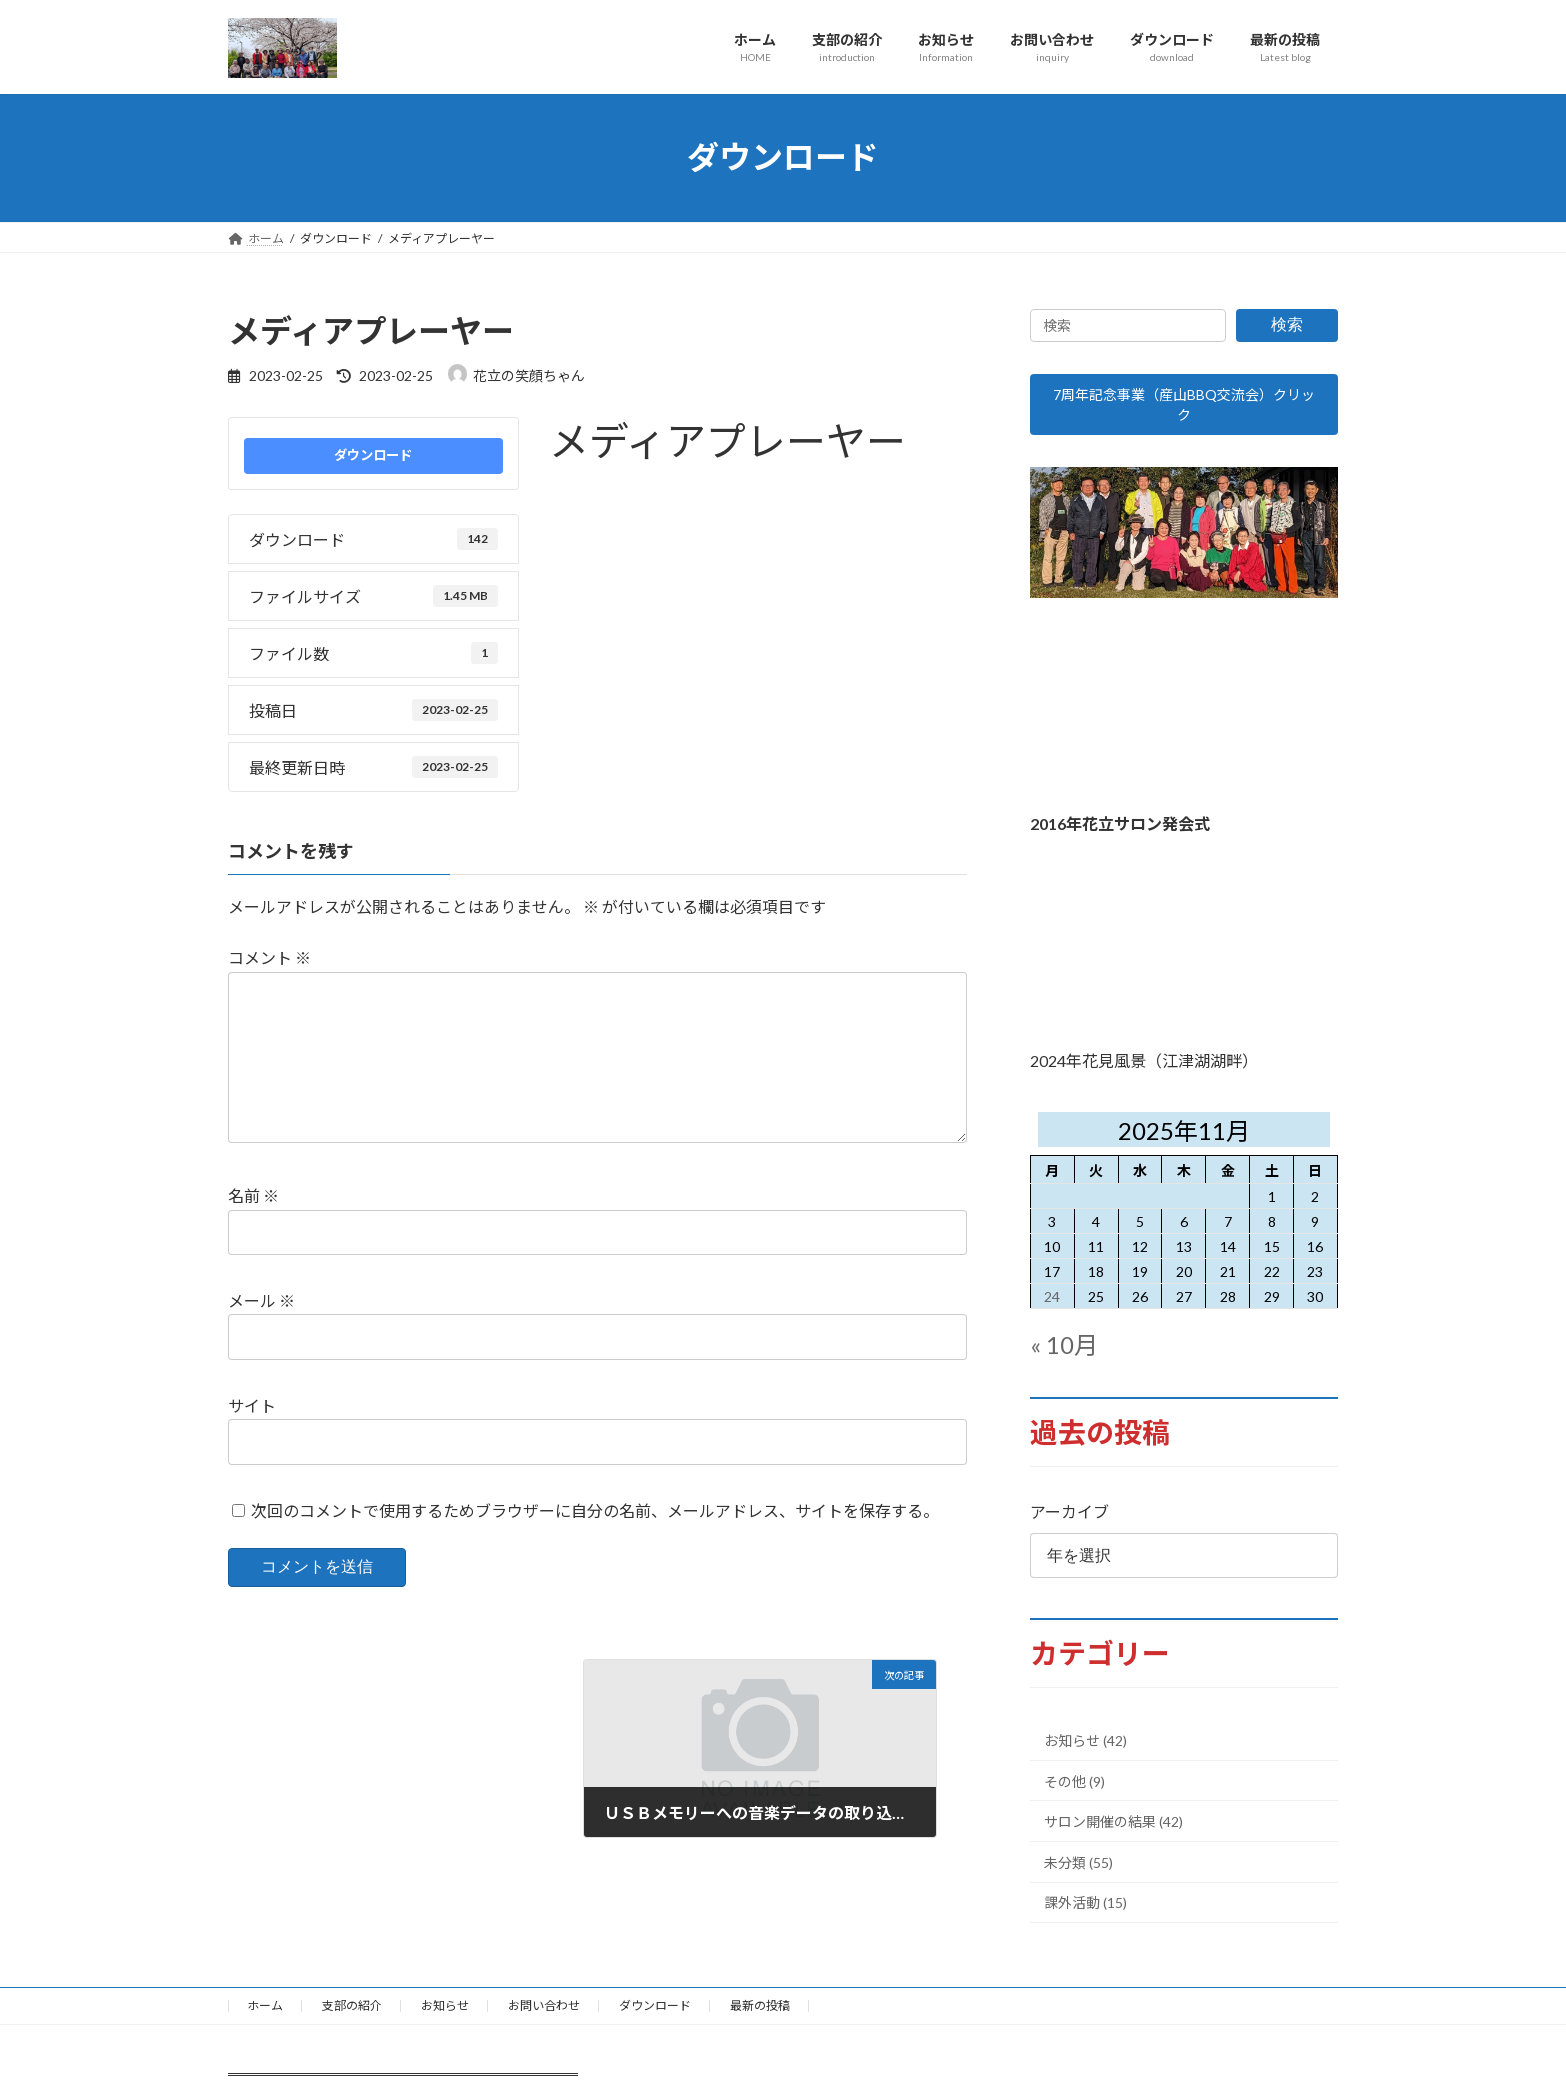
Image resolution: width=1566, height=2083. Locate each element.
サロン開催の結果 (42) (1113, 1831)
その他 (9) (1074, 1791)
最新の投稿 (760, 2015)
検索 (1287, 324)
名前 (253, 1227)
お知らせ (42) (1085, 1750)
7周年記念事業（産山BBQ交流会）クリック (1184, 409)
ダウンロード (373, 455)
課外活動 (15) (1085, 1912)
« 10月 (1064, 1354)
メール (261, 1332)
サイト (252, 1437)
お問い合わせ (544, 2015)
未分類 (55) (1078, 1872)
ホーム (265, 2015)
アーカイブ (1069, 1521)
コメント (269, 957)
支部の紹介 (352, 2015)
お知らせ (445, 2015)
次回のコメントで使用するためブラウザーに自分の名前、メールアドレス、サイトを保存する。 (595, 1542)
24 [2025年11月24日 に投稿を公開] (1053, 1306)
